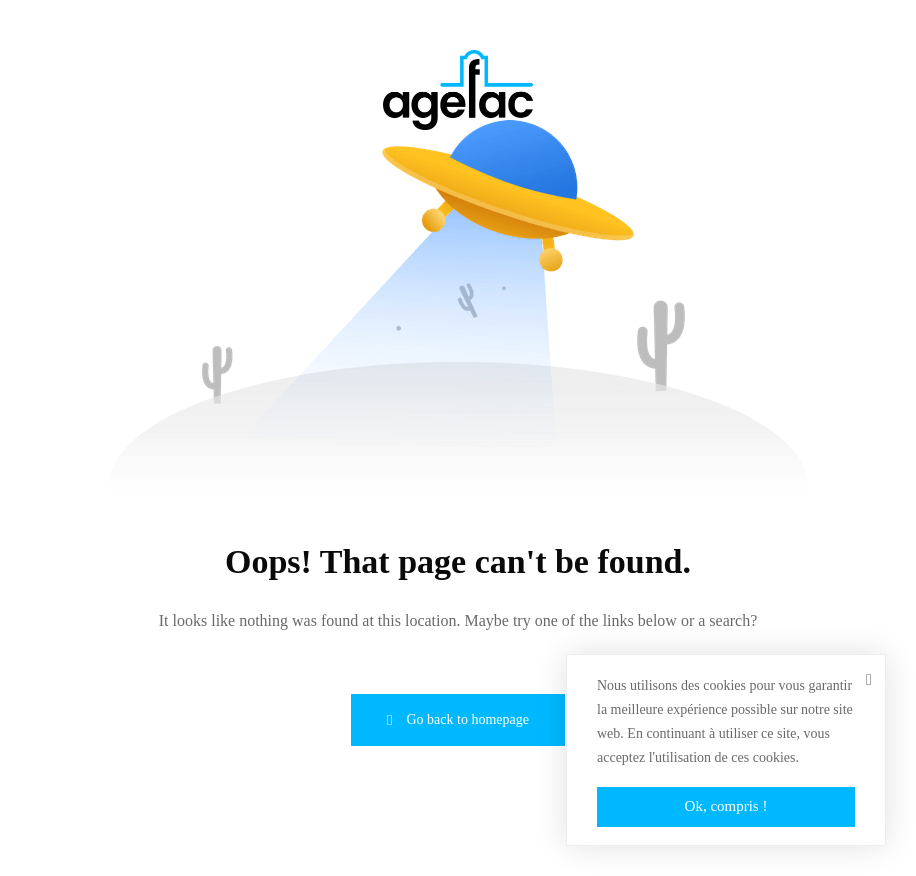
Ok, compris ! (726, 806)
